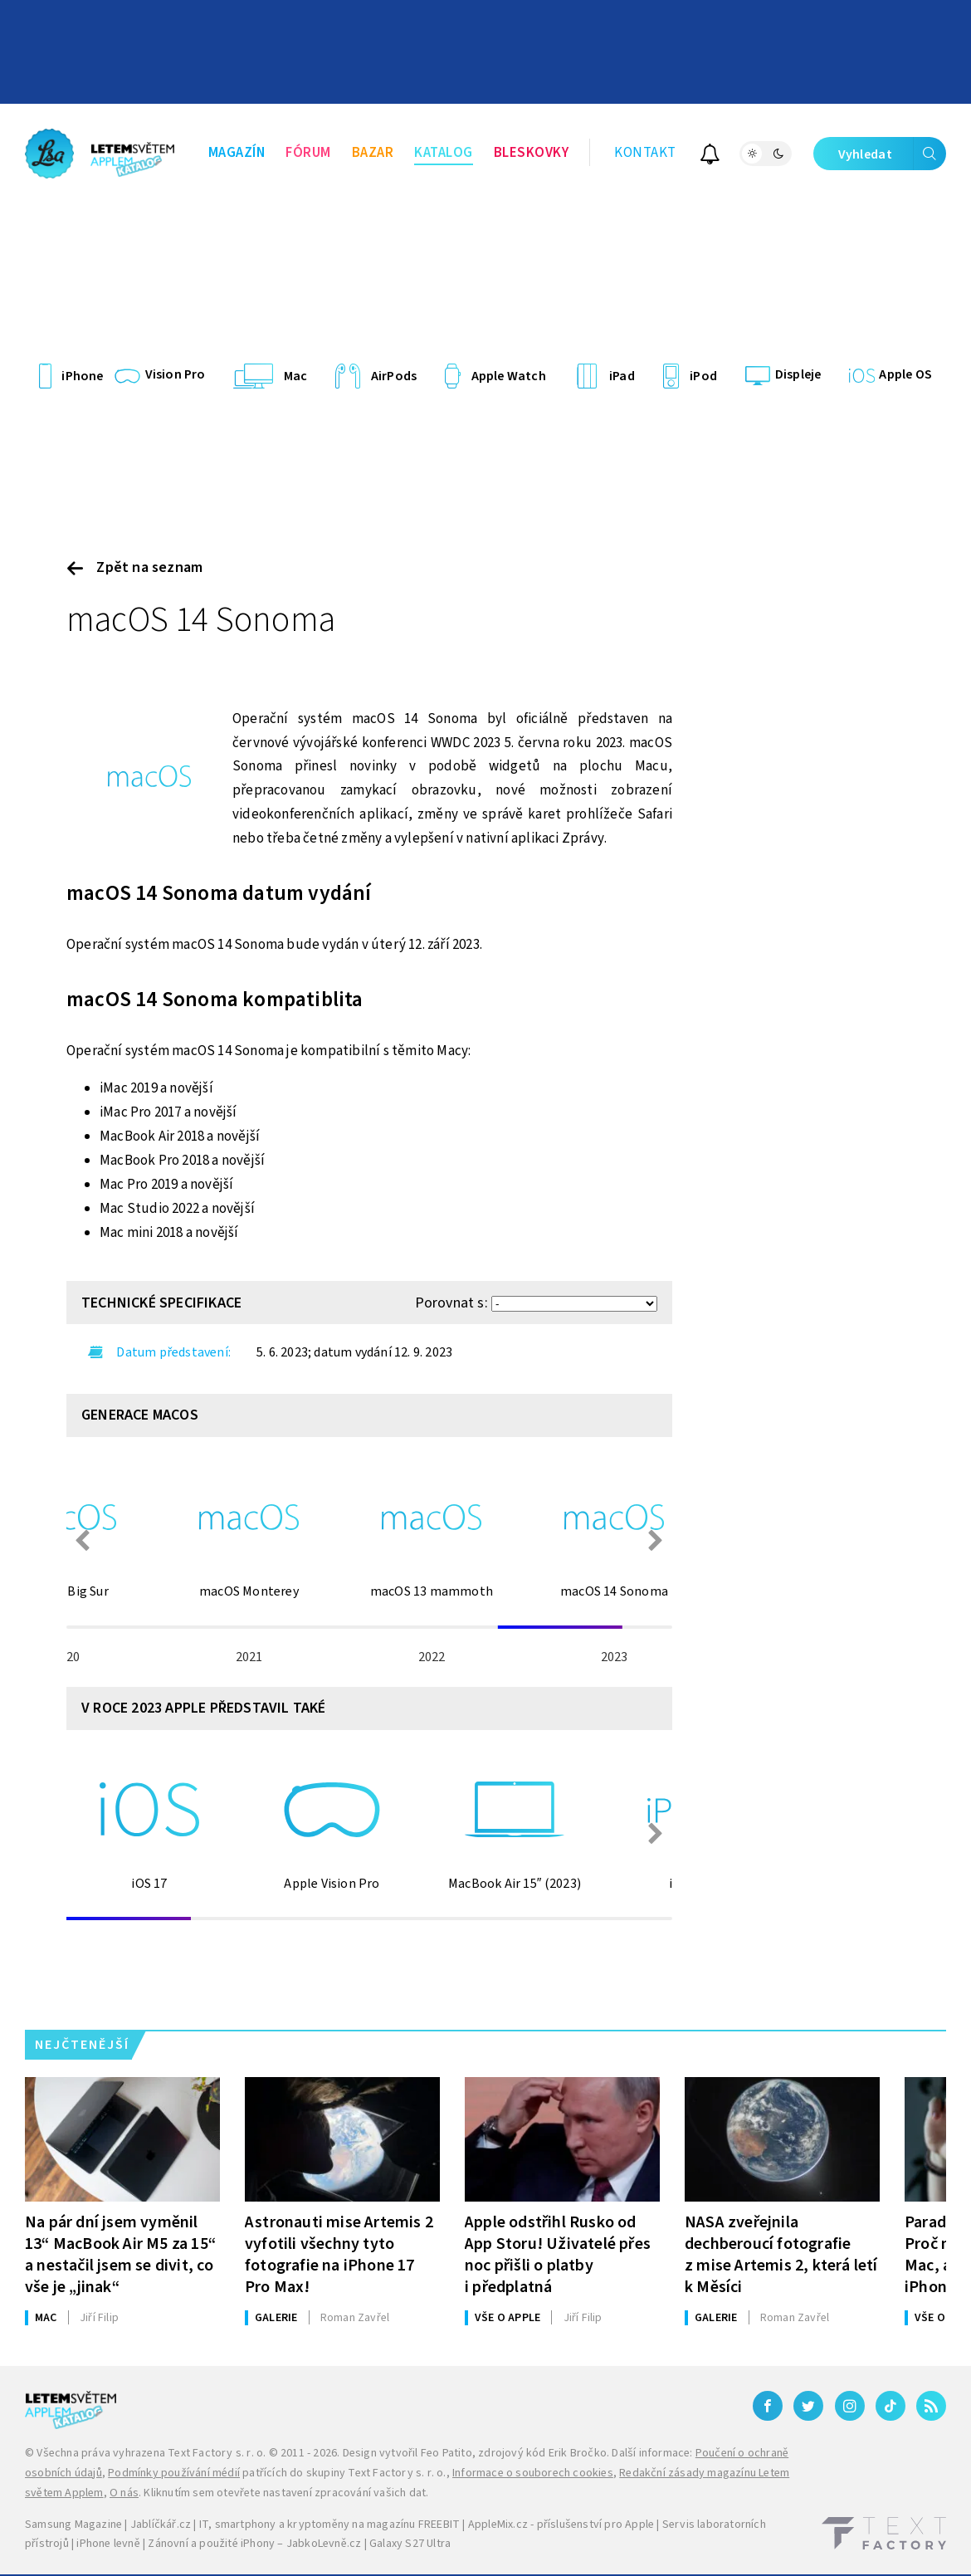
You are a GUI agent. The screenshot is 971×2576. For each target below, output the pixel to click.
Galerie (276, 2317)
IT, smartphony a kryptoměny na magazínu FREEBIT (329, 2524)
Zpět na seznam (134, 567)
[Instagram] (850, 2406)
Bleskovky (531, 153)
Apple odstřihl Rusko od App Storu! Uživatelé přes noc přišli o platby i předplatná (558, 2254)
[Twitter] (808, 2406)
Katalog (443, 153)
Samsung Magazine (73, 2524)
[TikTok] (890, 2406)
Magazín (237, 153)
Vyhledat (892, 153)
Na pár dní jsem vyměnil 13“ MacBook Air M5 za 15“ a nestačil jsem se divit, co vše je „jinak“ (120, 2254)
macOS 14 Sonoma (200, 620)
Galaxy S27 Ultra (410, 2543)
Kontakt (645, 153)
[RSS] (931, 2406)
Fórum (308, 153)
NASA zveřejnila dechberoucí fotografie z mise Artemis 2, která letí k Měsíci (781, 2254)
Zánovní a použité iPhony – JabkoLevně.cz (254, 2543)
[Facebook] (768, 2406)
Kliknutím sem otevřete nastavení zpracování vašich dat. (286, 2493)
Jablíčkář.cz (160, 2524)
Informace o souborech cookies (532, 2473)
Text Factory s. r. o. (217, 2453)
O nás (124, 2493)
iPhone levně (107, 2543)
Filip (99, 2317)
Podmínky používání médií (174, 2473)
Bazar (373, 153)
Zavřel (354, 2317)
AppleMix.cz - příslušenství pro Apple (561, 2524)
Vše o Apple (507, 2317)
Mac (46, 2317)
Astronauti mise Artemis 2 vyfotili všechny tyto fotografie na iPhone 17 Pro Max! (339, 2254)
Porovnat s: (451, 1303)
